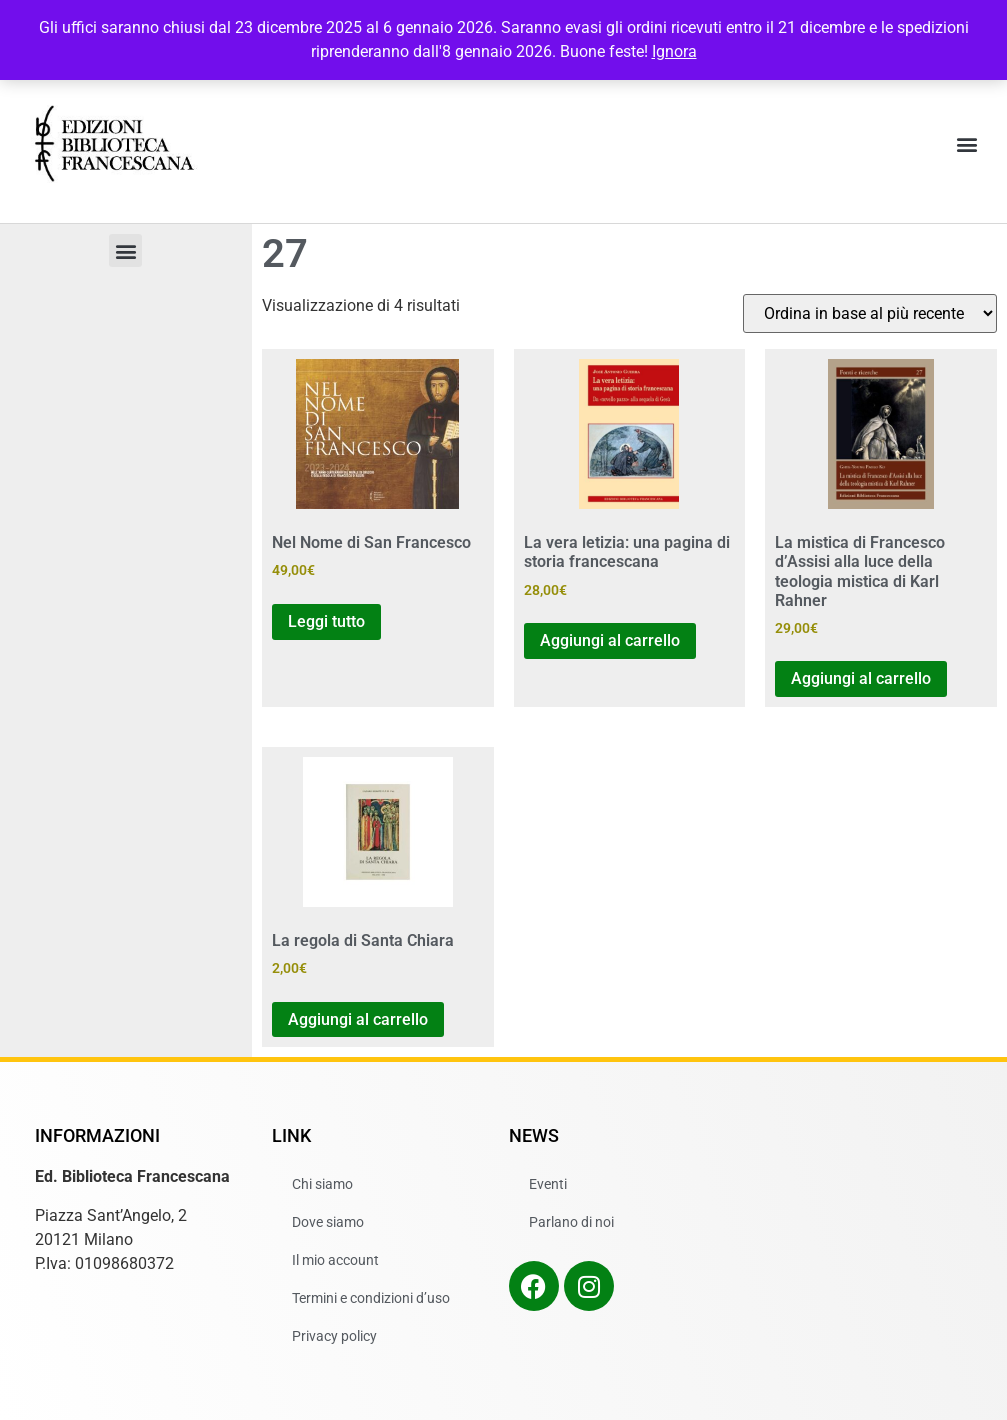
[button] (967, 144)
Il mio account (335, 1260)
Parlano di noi (571, 1222)
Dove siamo (328, 1222)
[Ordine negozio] (870, 313)
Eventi (548, 1184)
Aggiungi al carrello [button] (610, 640)
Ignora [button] (674, 51)
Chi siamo (322, 1184)
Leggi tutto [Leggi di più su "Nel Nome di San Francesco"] (326, 621)
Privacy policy (334, 1336)
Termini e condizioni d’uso (371, 1298)
